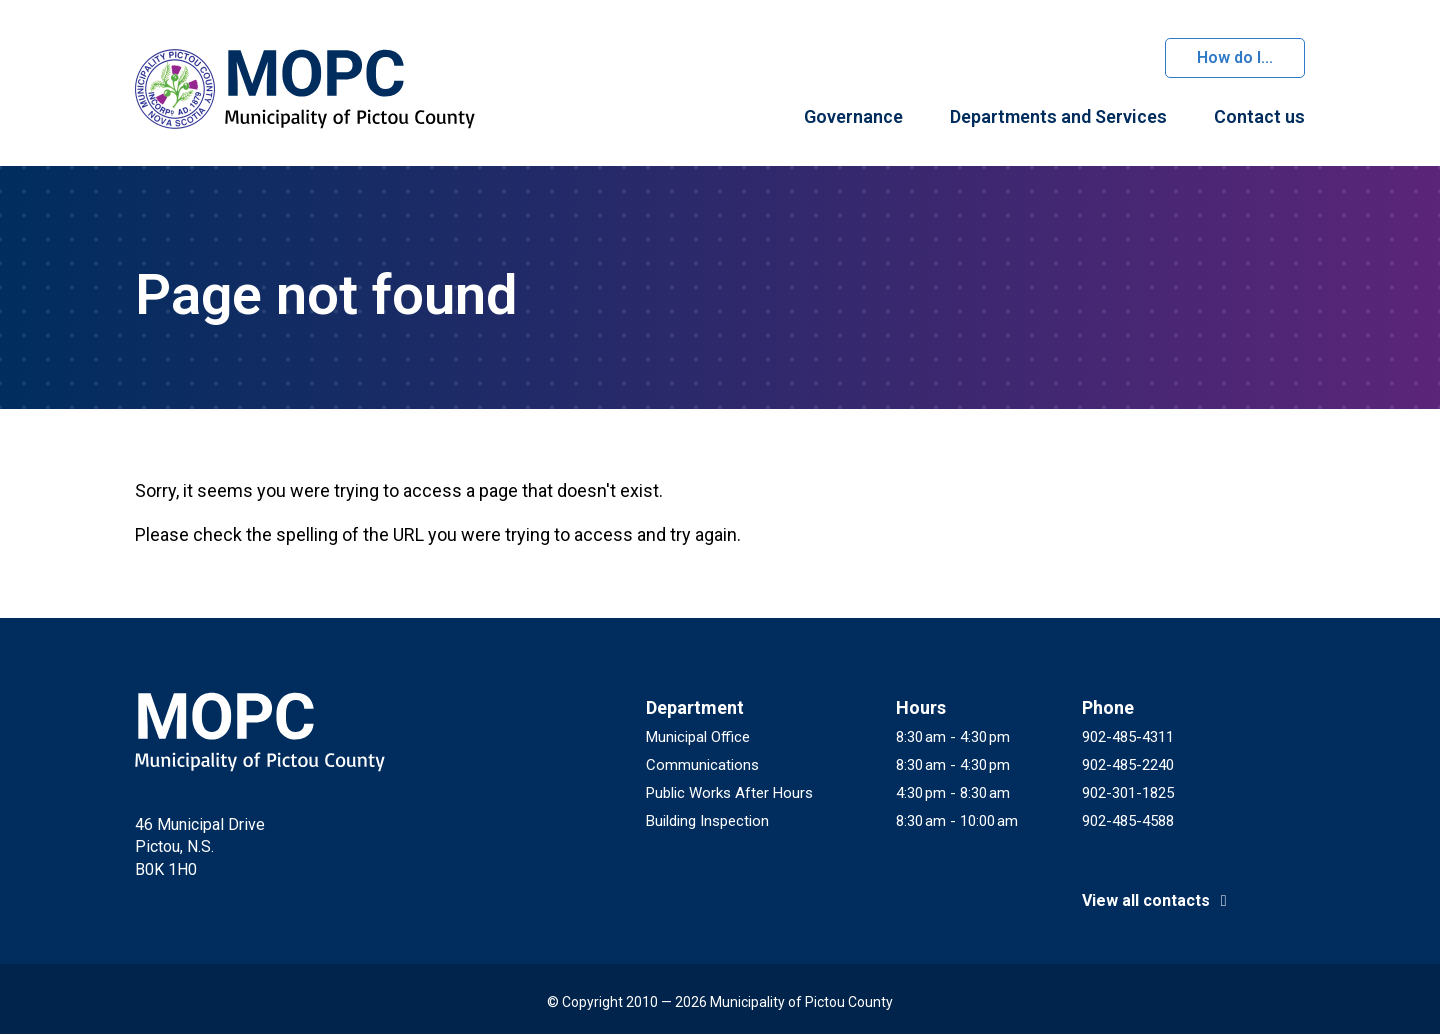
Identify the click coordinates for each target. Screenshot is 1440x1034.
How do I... (1235, 57)
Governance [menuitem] (853, 116)
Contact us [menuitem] (1259, 116)
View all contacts (1158, 900)
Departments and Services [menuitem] (1058, 116)
